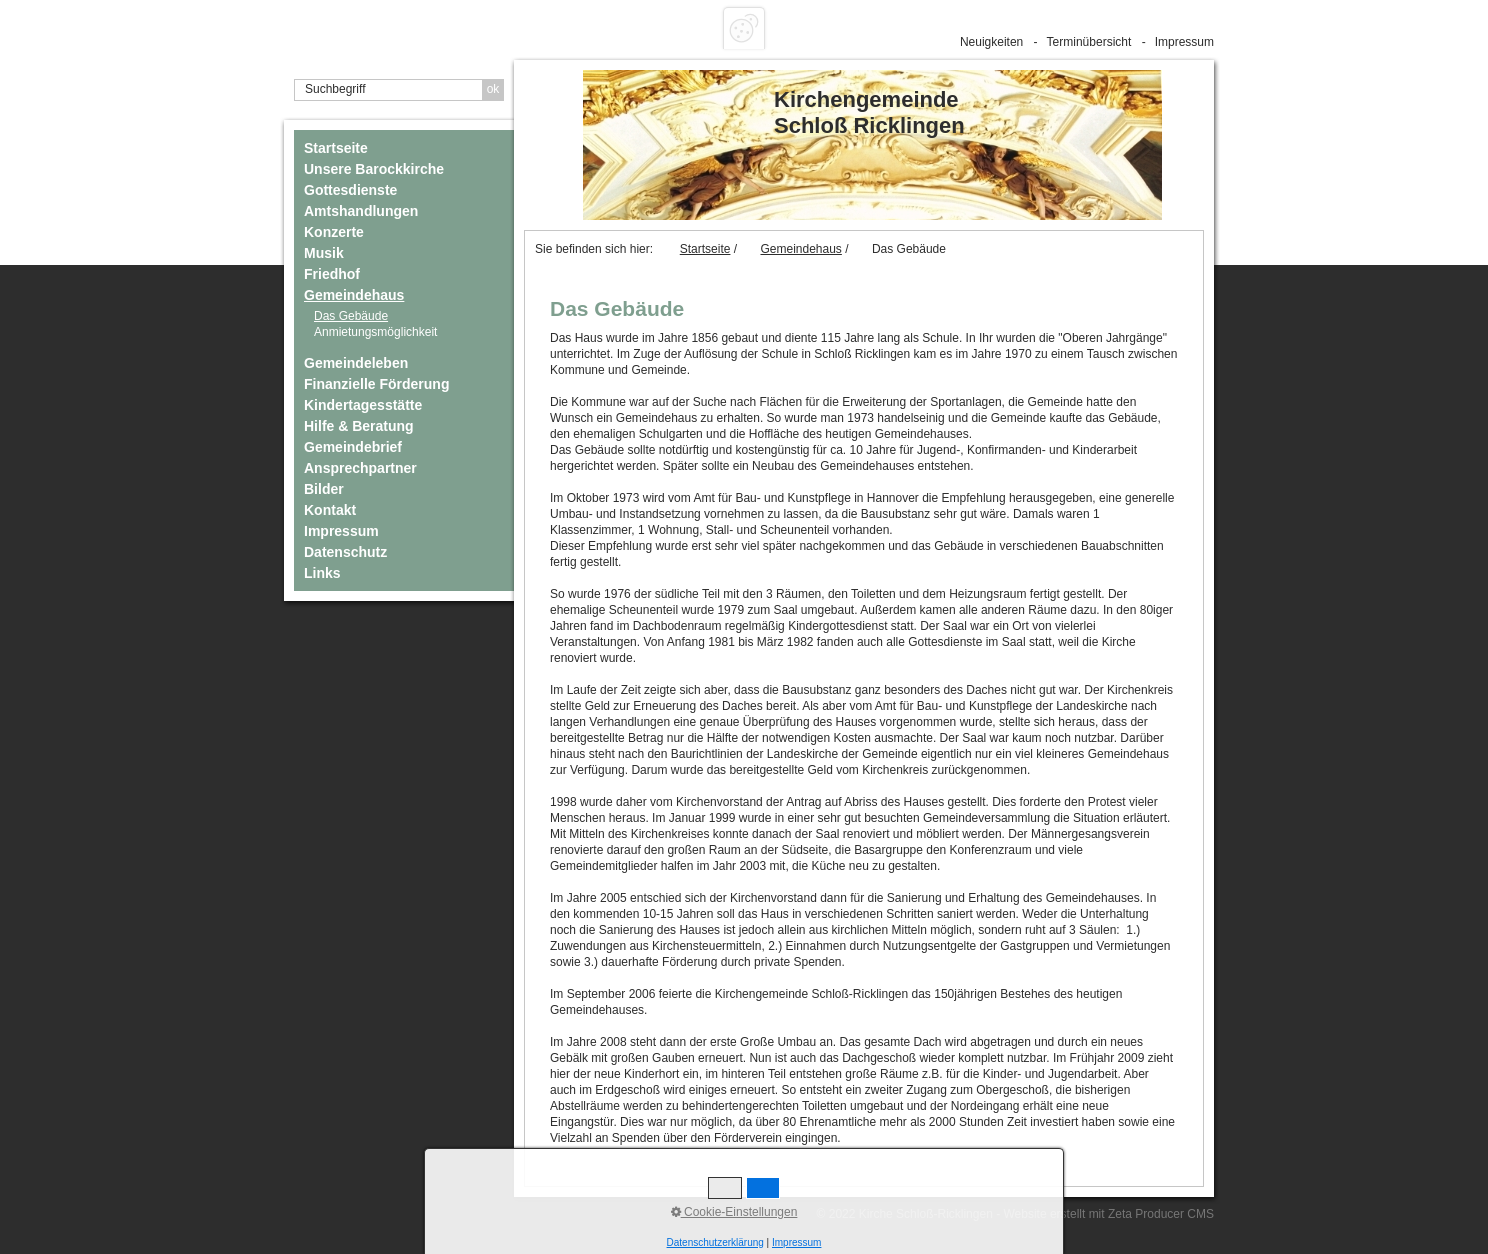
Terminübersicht (1089, 42)
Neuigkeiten (991, 42)
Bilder (324, 489)
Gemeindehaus (354, 295)
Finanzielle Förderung (376, 384)
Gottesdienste (350, 190)
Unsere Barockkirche (374, 169)
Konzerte (334, 232)
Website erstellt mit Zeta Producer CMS (1108, 1214)
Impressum (1184, 42)
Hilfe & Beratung (359, 426)
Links (322, 573)
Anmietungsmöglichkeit (375, 332)
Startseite (336, 148)
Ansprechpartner (360, 468)
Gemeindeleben (356, 363)
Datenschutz (345, 552)
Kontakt (330, 510)
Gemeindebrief (353, 447)
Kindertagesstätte (363, 405)
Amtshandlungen (361, 211)
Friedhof (332, 274)
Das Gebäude (351, 316)
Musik (324, 253)
